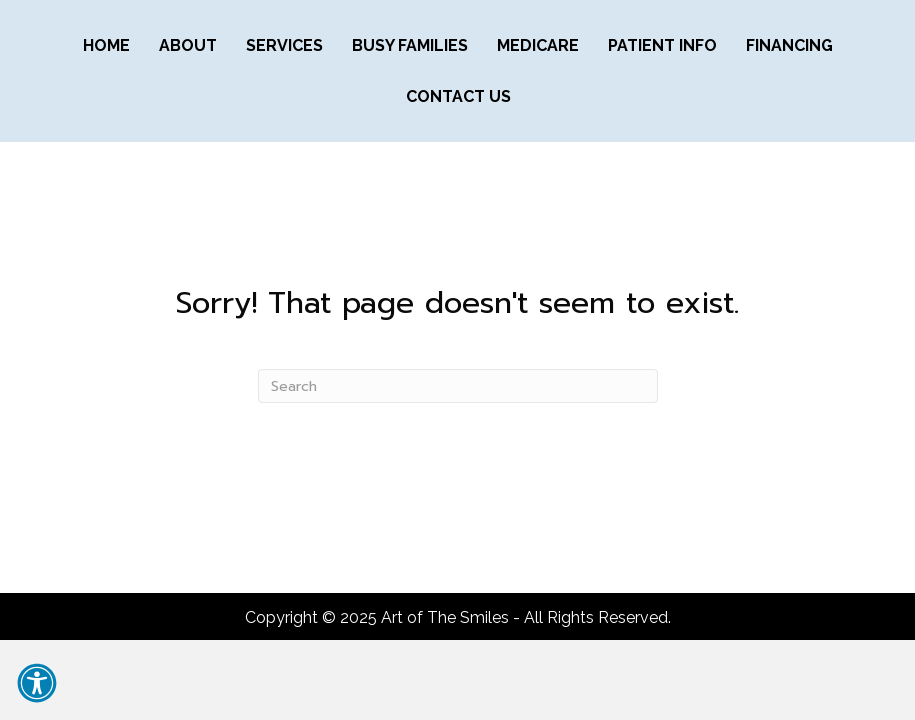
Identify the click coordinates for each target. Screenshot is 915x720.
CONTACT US (458, 96)
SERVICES (284, 45)
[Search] (458, 386)
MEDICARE (538, 45)
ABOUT (188, 45)
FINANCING (789, 45)
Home (106, 45)
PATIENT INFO (662, 45)
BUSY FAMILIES (410, 45)
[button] (37, 683)
